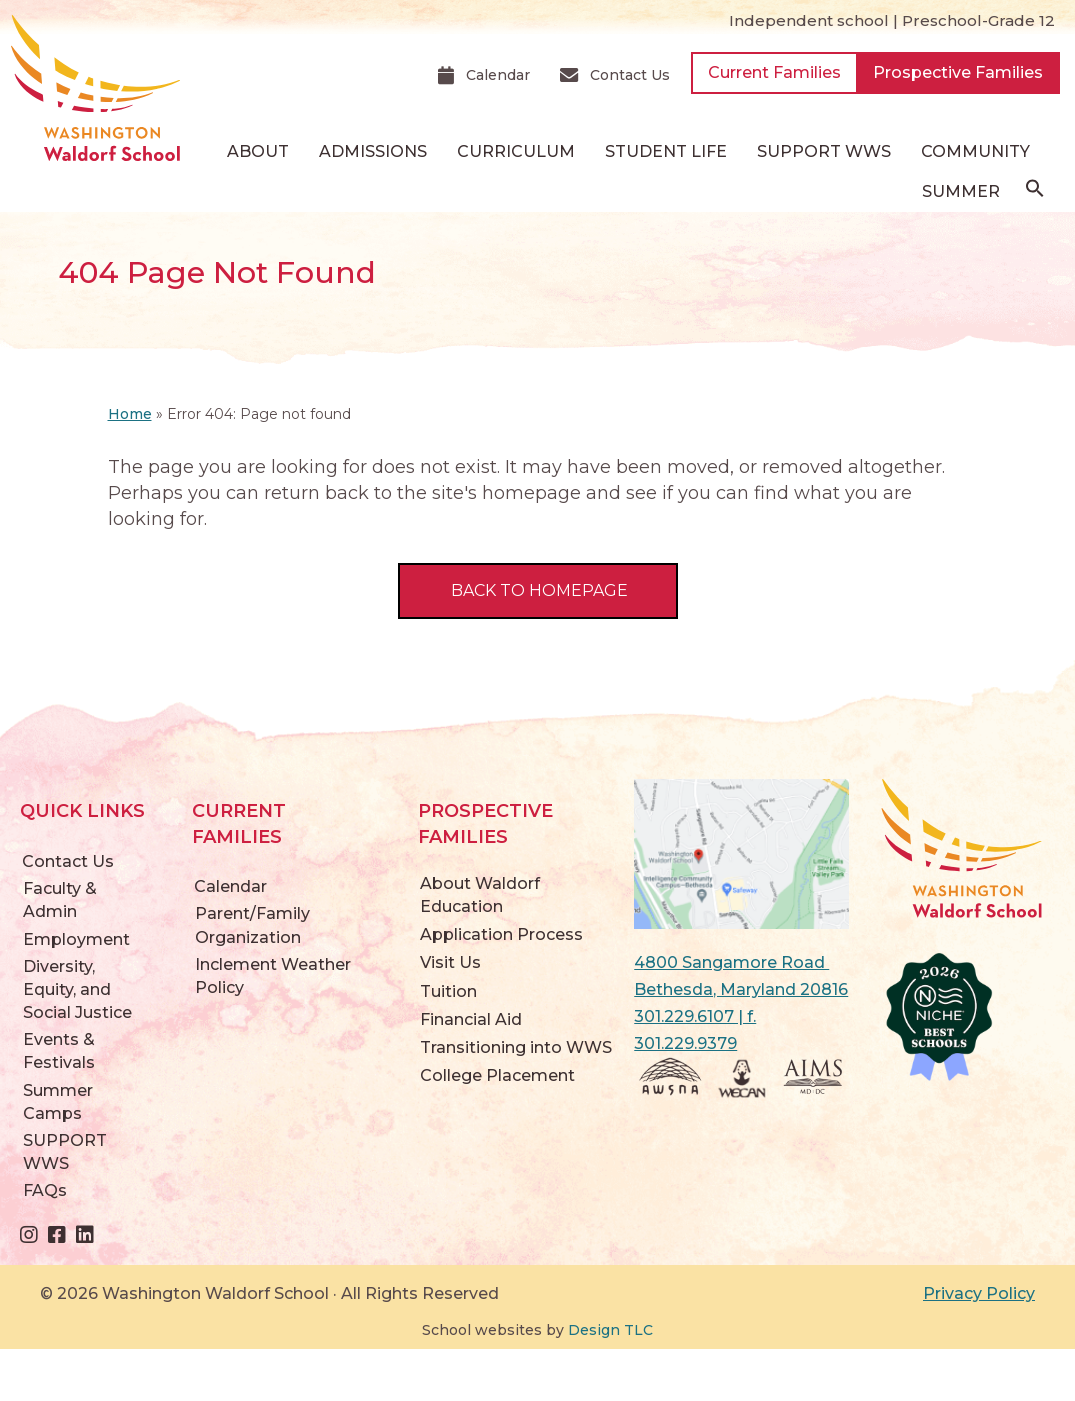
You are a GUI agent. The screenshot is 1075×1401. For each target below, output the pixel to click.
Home (130, 414)
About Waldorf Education (480, 895)
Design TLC (610, 1330)
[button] (1035, 193)
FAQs (45, 1190)
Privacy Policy (979, 1293)
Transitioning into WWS (516, 1047)
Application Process (501, 934)
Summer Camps (58, 1102)
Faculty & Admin (60, 900)
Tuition (448, 991)
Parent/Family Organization (252, 925)
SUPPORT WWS (824, 151)
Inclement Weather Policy (273, 976)
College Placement (497, 1075)
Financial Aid (471, 1019)
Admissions (373, 151)
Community (975, 151)
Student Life (666, 151)
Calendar (230, 886)
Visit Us (450, 962)
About (258, 151)
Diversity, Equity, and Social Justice (77, 989)
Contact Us (68, 861)
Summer (961, 191)
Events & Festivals (59, 1051)
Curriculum (516, 151)
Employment (76, 939)
